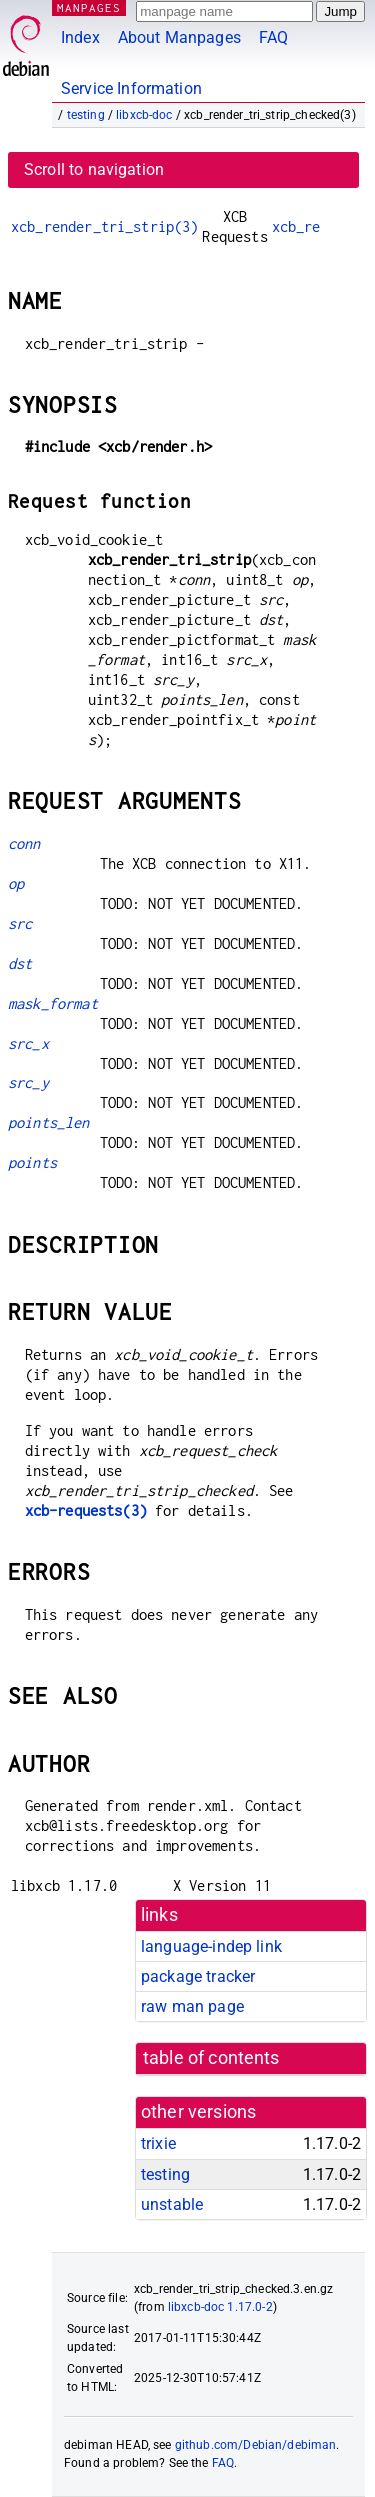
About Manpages (179, 37)
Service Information (131, 88)
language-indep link (211, 1946)
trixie (158, 2143)
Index (80, 37)
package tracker (198, 1976)
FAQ (273, 37)
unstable (172, 2204)
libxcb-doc (144, 115)
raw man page (192, 2006)
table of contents (211, 2058)
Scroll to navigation (94, 169)
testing (86, 115)
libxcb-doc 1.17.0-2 (220, 2307)
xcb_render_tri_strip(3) (104, 226)
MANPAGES (89, 7)
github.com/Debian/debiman (256, 2445)
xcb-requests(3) (86, 1510)
